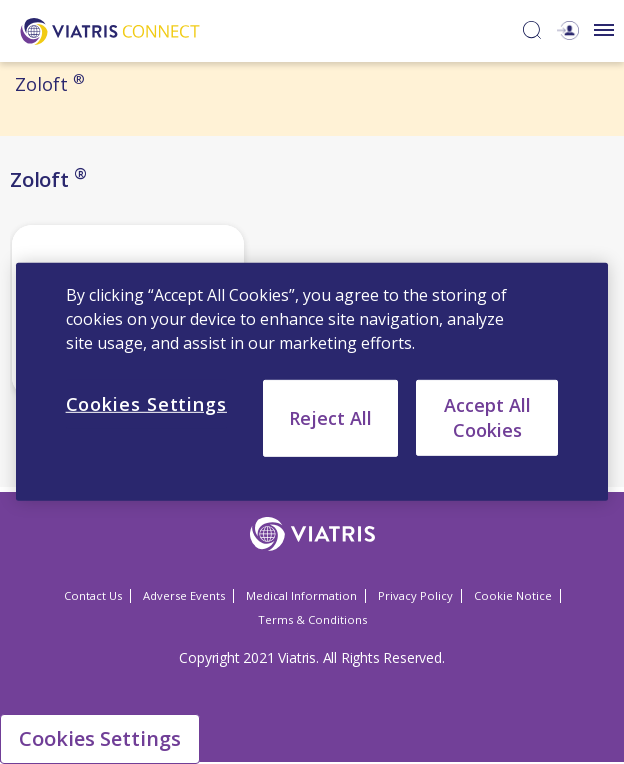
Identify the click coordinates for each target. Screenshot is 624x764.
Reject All (330, 418)
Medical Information (301, 595)
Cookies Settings (100, 738)
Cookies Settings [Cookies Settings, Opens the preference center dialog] (146, 404)
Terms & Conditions (312, 619)
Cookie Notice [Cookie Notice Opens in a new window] (513, 595)
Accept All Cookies (487, 417)
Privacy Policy (415, 595)
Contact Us (93, 595)
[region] (312, 382)
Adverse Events (184, 595)
